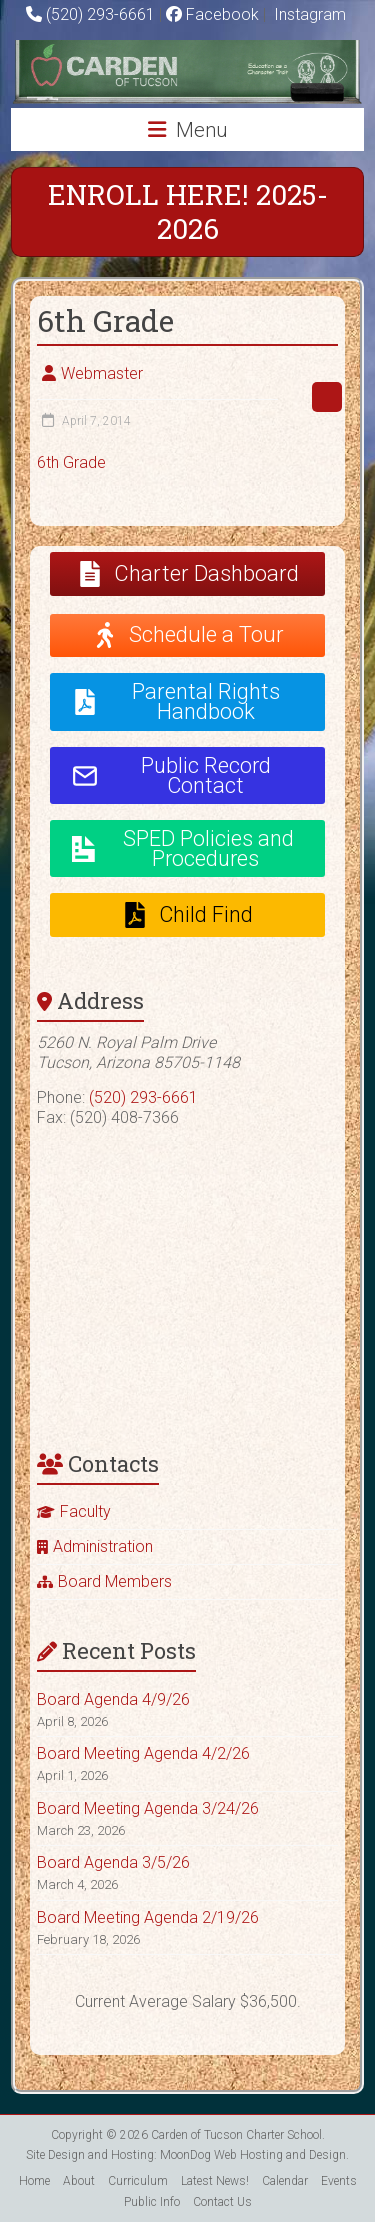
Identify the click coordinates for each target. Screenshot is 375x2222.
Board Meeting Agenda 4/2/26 (143, 1753)
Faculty (85, 1511)
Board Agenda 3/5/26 (113, 1862)
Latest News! (215, 2181)
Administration (103, 1546)
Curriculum (138, 2181)
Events (339, 2181)
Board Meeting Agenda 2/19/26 (148, 1917)
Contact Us (222, 2202)
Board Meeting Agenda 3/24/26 (148, 1808)
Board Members (115, 1581)
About (79, 2181)
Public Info (152, 2202)
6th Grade (71, 462)
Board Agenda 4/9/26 (113, 1699)
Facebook (212, 14)
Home (34, 2181)
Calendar (285, 2181)
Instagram (308, 14)
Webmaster (102, 373)
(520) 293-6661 (100, 14)
